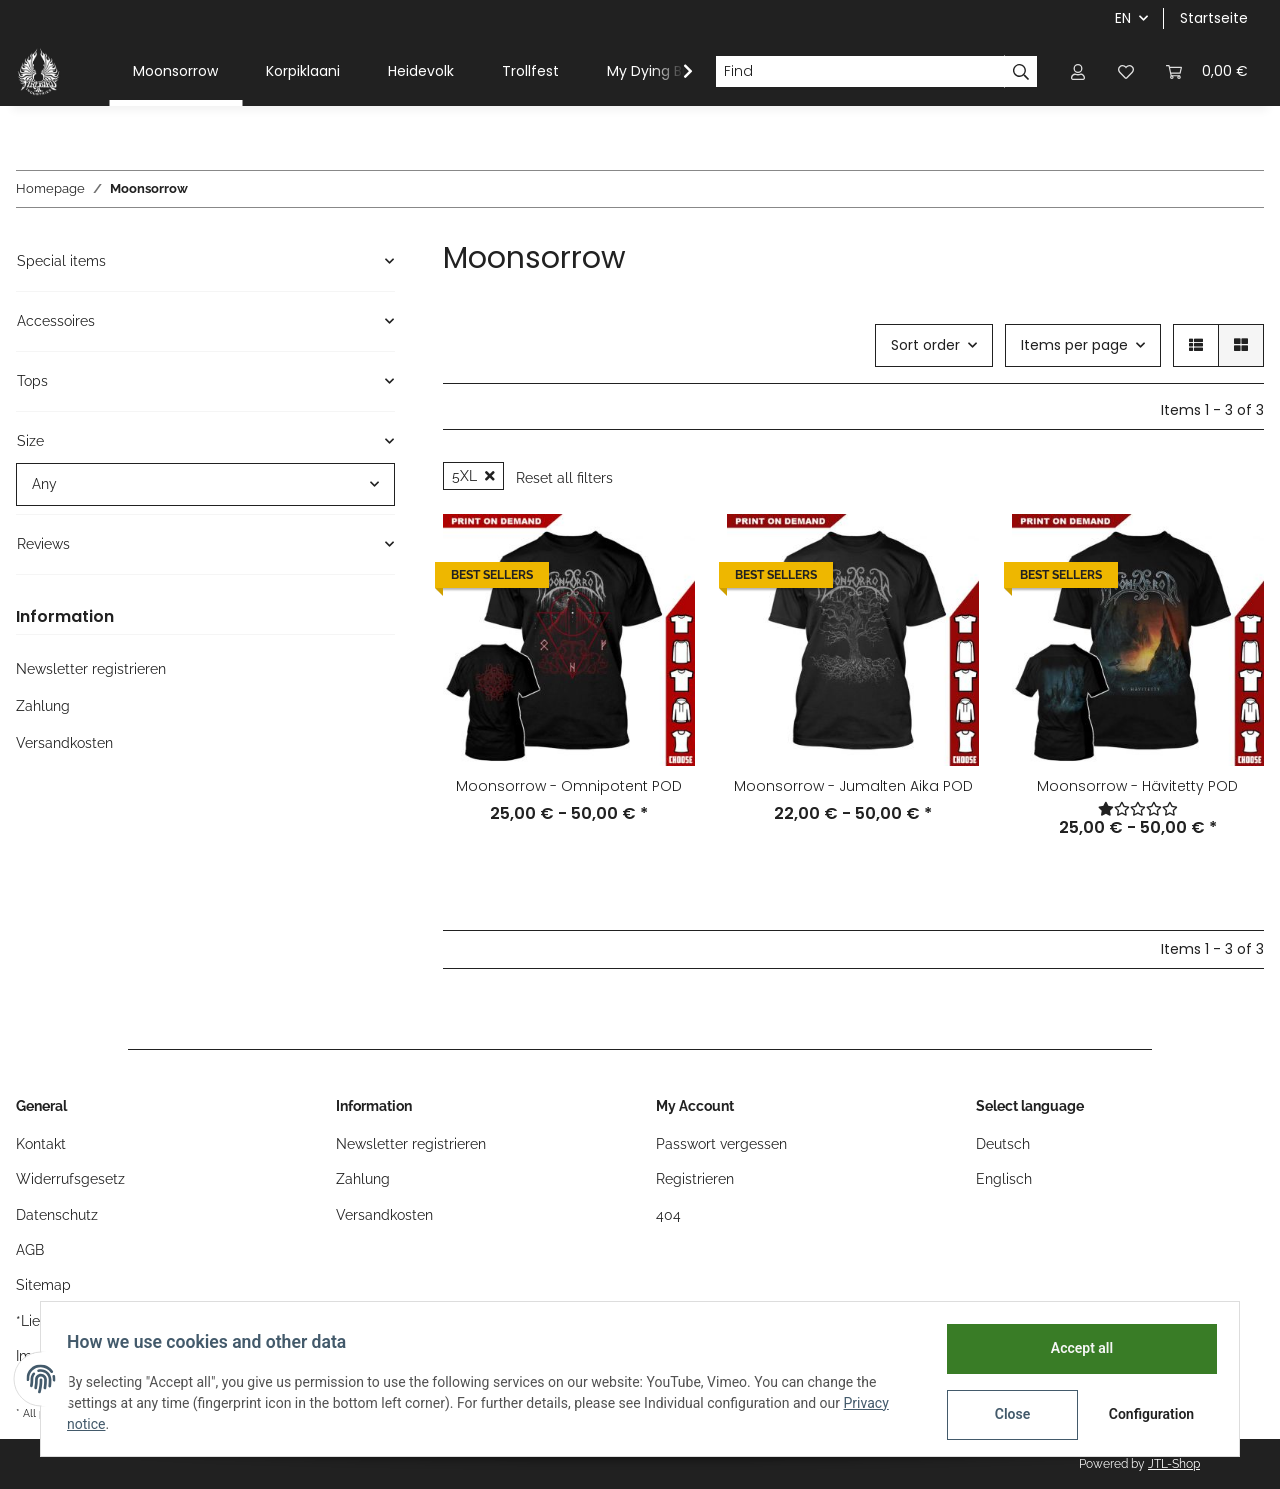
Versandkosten (64, 743)
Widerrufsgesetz (70, 1179)
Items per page (1074, 345)
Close (1006, 1414)
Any (44, 484)
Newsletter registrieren (91, 669)
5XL (473, 476)
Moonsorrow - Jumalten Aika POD (853, 786)
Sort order (925, 345)
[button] (1078, 71)
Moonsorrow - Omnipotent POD (569, 786)
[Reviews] (1138, 809)
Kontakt (41, 1144)
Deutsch (1003, 1144)
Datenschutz (57, 1215)
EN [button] (1123, 18)
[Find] (860, 72)
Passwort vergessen (721, 1144)
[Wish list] (1126, 71)
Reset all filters (564, 478)
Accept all (1076, 1348)
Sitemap (43, 1285)
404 (668, 1215)
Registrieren (695, 1179)
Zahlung (43, 706)
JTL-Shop (1174, 1464)
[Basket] (1207, 71)
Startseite (1214, 18)
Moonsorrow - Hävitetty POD (1137, 786)
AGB (30, 1250)
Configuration (1147, 1414)
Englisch (1004, 1179)
